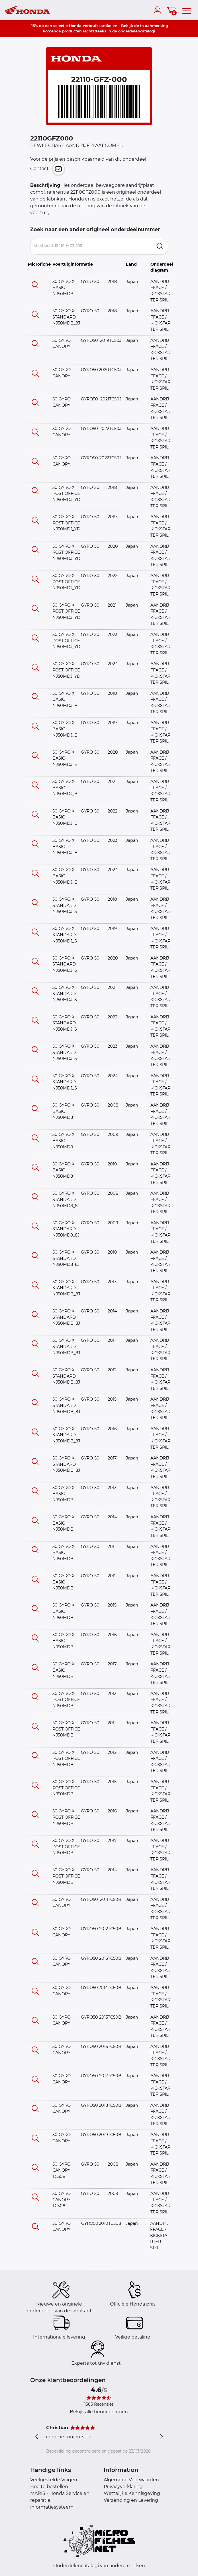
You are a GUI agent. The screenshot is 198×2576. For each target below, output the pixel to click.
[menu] (186, 9)
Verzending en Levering (131, 2500)
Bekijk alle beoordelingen (99, 2411)
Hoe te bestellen (49, 2486)
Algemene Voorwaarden (131, 2479)
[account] (159, 10)
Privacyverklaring (123, 2486)
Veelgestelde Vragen (53, 2479)
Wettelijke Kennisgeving (132, 2493)
